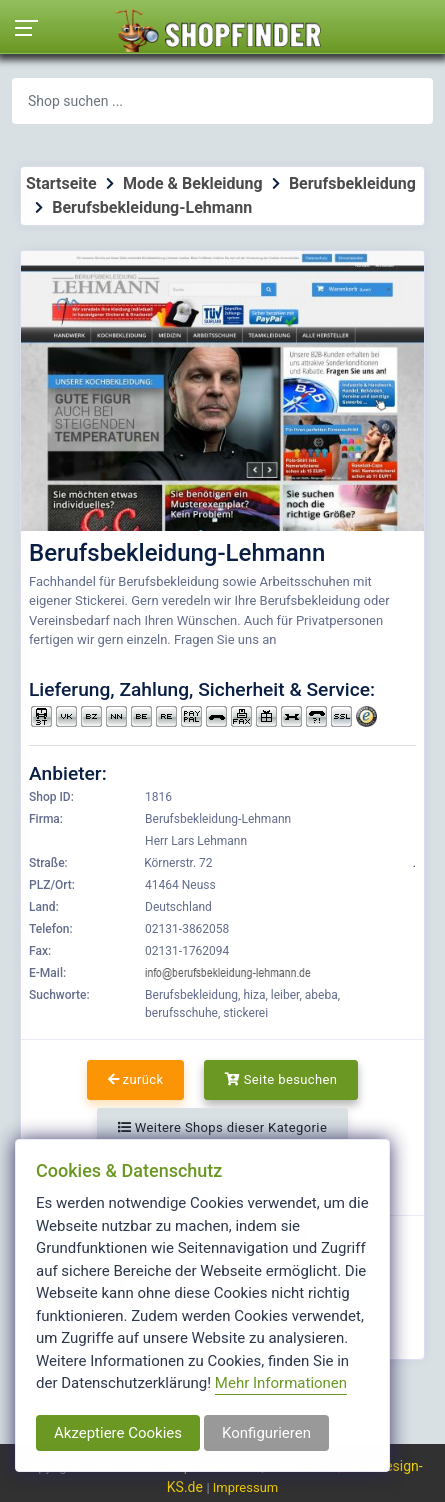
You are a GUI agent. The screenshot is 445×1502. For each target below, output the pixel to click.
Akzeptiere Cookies (118, 1433)
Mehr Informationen (281, 1383)
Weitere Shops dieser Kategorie (222, 1127)
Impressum (245, 1487)
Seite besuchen (281, 1079)
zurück (136, 1079)
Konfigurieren (266, 1433)
